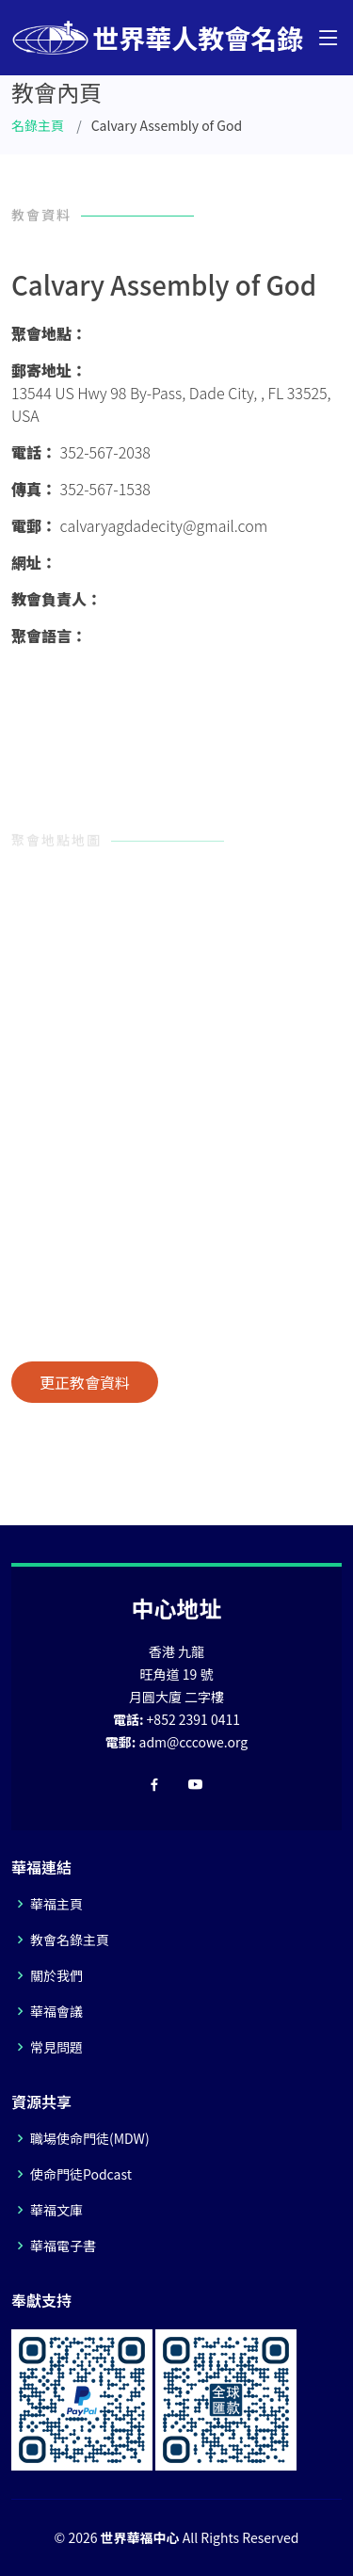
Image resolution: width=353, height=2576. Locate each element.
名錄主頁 (37, 125)
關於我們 (56, 1975)
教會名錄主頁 (69, 1939)
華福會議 (56, 2011)
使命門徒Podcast (81, 2174)
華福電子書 (63, 2245)
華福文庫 (56, 2209)
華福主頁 (56, 1903)
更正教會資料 (85, 1382)
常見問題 (56, 2046)
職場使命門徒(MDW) (90, 2138)
